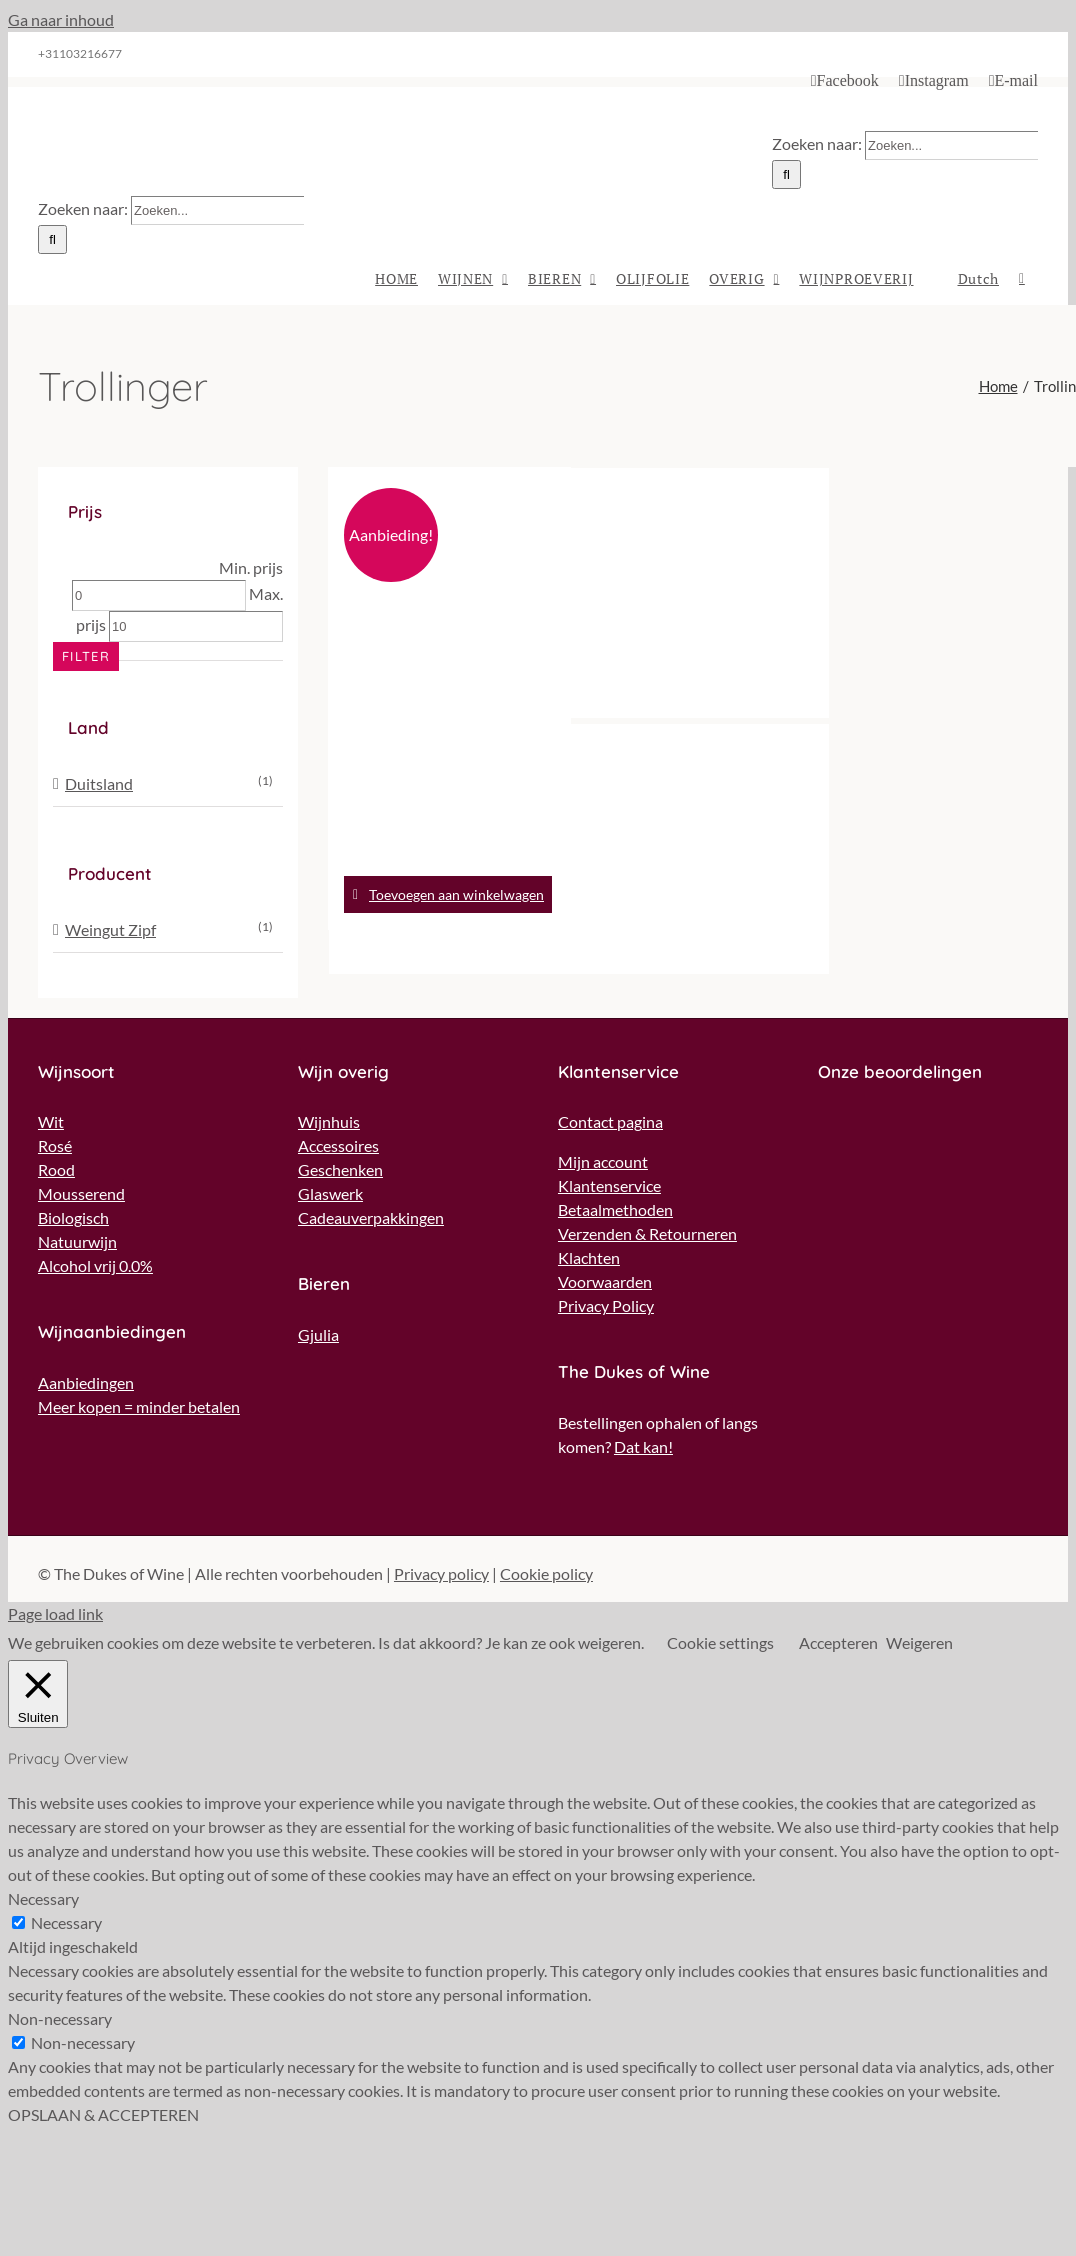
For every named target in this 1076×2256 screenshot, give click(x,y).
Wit (51, 1121)
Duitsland (99, 783)
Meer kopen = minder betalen (139, 1406)
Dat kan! (643, 1446)
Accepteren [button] (838, 1642)
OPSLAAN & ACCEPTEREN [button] (103, 2114)
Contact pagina (610, 1121)
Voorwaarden (605, 1281)
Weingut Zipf (110, 929)
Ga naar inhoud (61, 19)
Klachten (589, 1257)
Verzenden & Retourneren (647, 1233)
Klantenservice (609, 1185)
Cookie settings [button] (720, 1642)
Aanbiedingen (86, 1382)
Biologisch (73, 1217)
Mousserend (81, 1193)
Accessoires (338, 1145)
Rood (56, 1169)
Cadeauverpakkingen (371, 1217)
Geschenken (340, 1169)
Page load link (55, 1613)
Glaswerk (330, 1193)
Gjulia (318, 1334)
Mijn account (603, 1161)
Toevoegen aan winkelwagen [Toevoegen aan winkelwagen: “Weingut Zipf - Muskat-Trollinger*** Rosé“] (456, 894)
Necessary (66, 1922)
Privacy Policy (606, 1305)
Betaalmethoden (615, 1209)
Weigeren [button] (919, 1642)
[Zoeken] (786, 174)
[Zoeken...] (951, 145)
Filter (86, 656)
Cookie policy (546, 1573)
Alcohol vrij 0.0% (95, 1265)
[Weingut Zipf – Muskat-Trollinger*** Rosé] (449, 593)
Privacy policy (441, 1573)
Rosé (55, 1145)
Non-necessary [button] (60, 2018)
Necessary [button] (43, 1898)
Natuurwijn (77, 1241)
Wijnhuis (329, 1121)
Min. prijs (251, 567)
